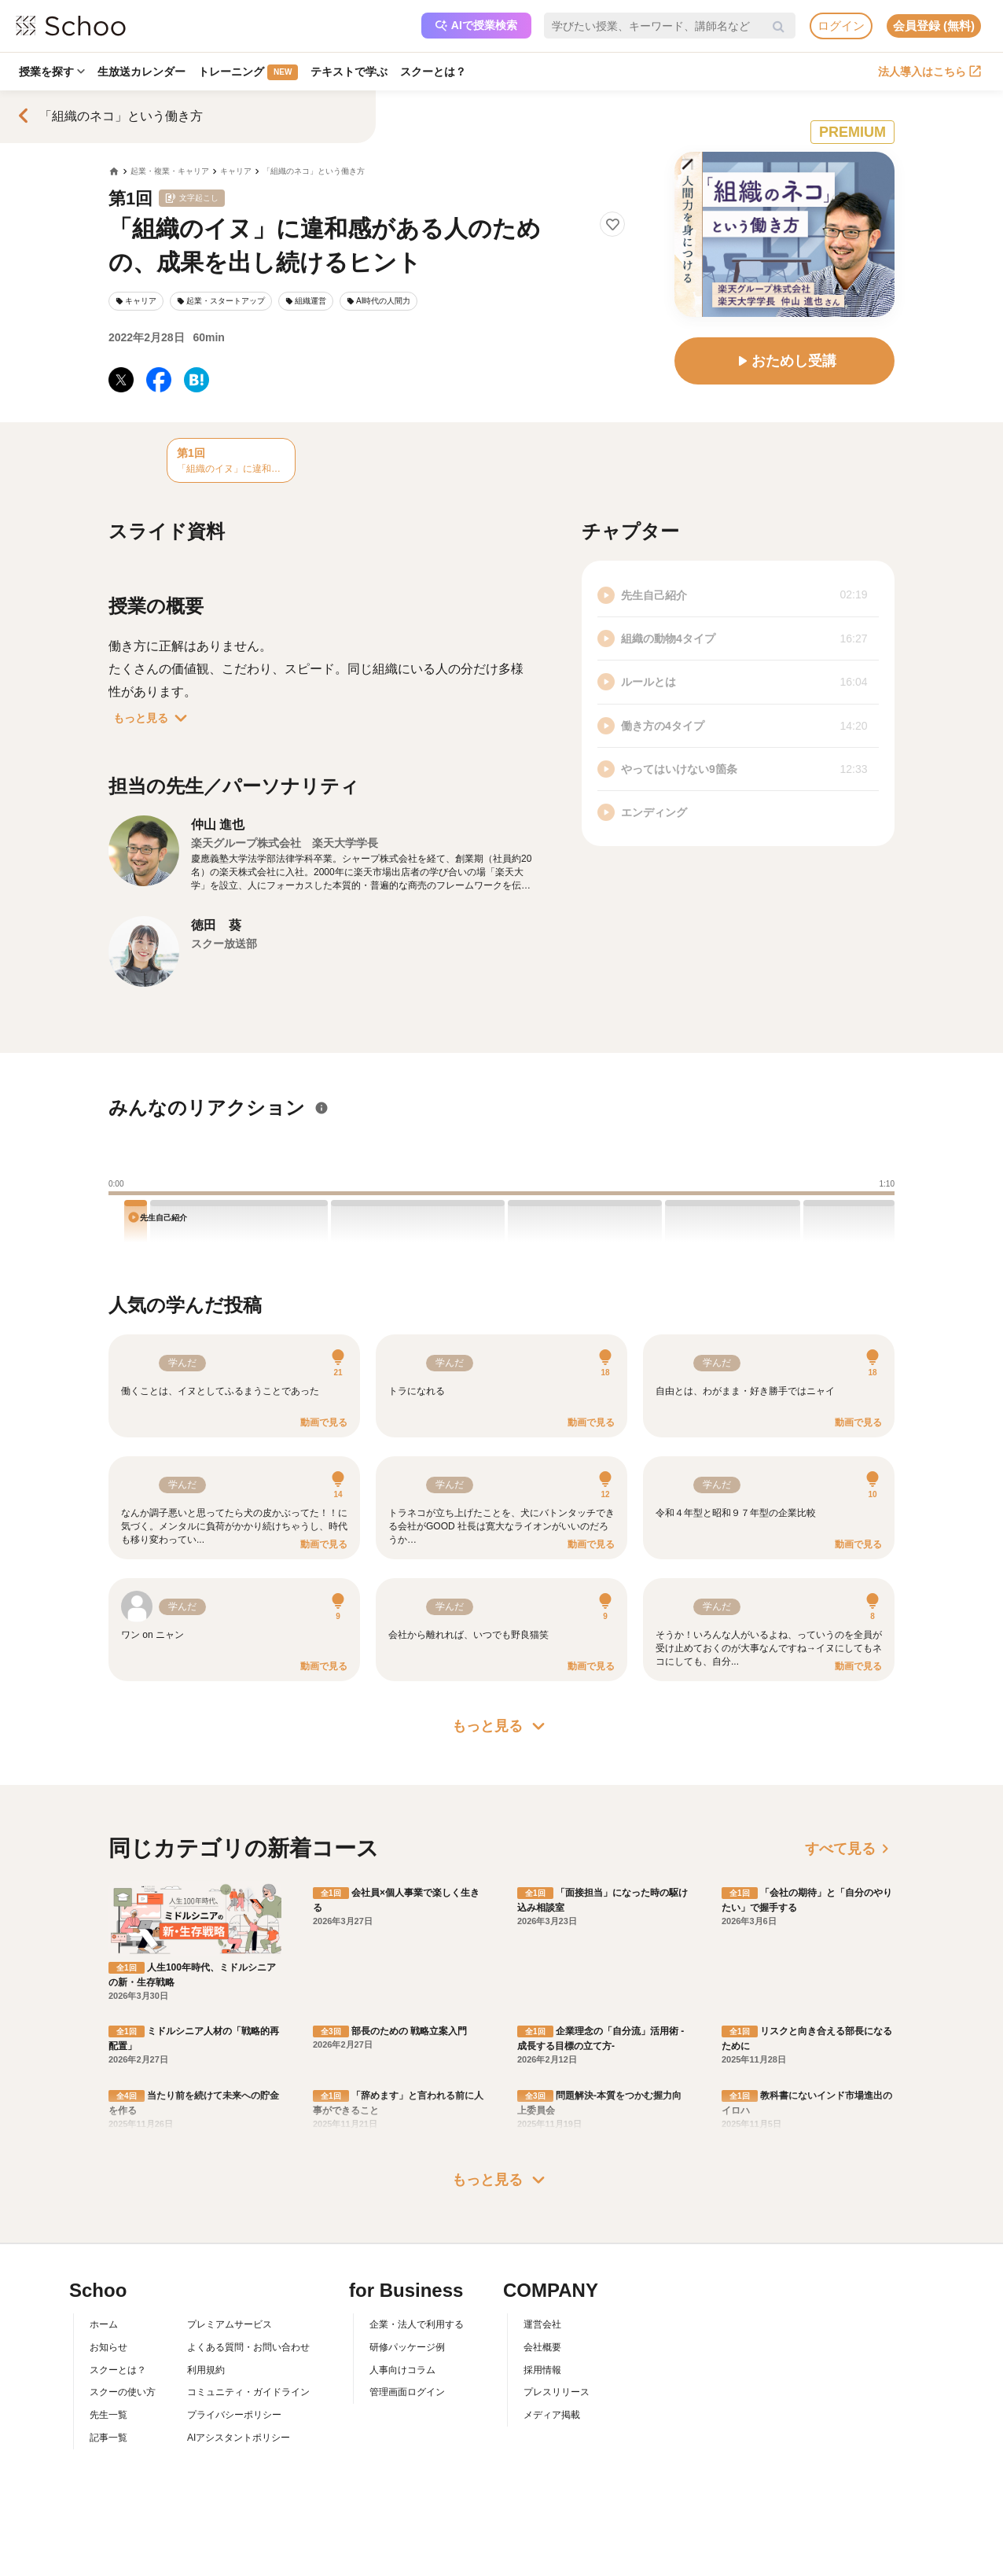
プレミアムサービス (229, 2324)
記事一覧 (108, 2437)
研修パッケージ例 (407, 2347)
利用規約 (206, 2369)
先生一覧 (108, 2414)
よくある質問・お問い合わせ (248, 2347)
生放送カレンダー (141, 71)
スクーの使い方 (123, 2392)
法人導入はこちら (929, 71)
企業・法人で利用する (416, 2324)
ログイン (841, 25)
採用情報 (542, 2369)
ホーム (104, 2324)
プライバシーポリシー (234, 2414)
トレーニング (248, 72)
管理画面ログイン (407, 2392)
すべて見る (850, 1848)
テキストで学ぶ (349, 71)
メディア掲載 (552, 2414)
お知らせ (108, 2347)
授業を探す (52, 71)
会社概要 (542, 2347)
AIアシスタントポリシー (238, 2437)
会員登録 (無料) (934, 25)
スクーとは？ (433, 71)
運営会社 (542, 2324)
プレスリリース (557, 2392)
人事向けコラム (402, 2369)
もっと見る (153, 717)
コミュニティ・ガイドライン (248, 2392)
